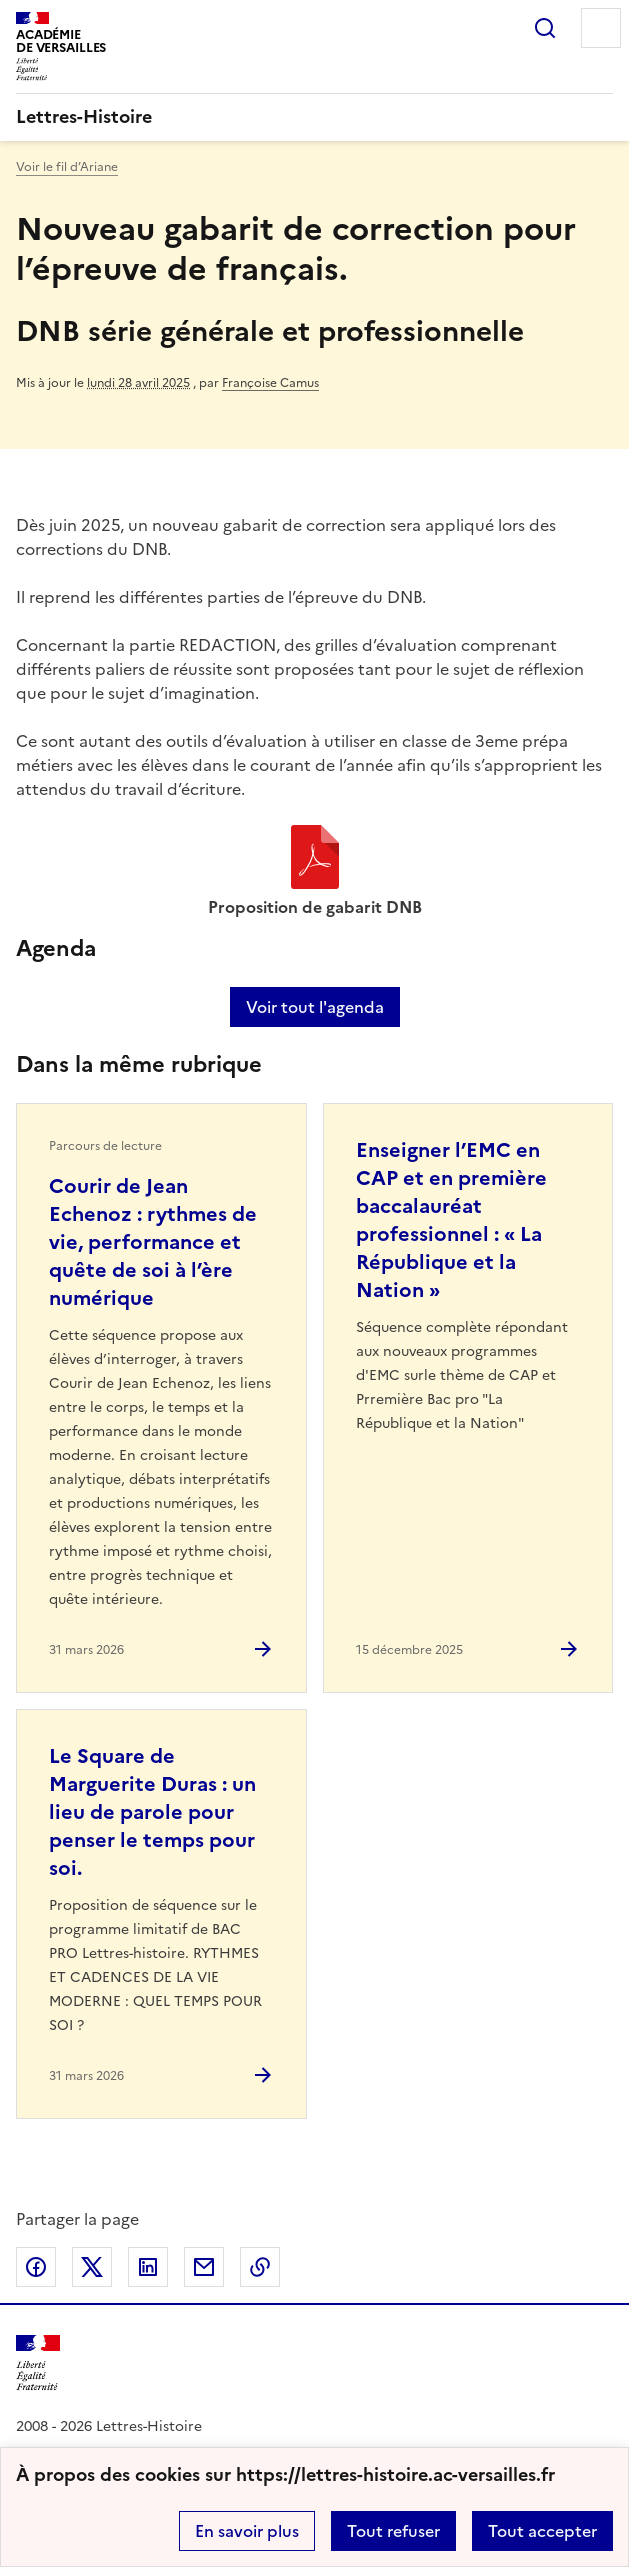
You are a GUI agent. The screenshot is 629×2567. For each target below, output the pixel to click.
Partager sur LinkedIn (148, 2267)
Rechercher (545, 28)
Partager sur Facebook (36, 2267)
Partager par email (204, 2267)
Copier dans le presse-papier (260, 2267)
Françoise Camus (270, 383)
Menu (601, 28)
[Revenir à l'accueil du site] (38, 2363)
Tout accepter (542, 2531)
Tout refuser (393, 2531)
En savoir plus (247, 2531)
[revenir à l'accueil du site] (314, 117)
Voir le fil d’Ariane (67, 167)
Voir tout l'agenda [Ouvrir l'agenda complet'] (315, 1007)
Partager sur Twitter (92, 2267)
